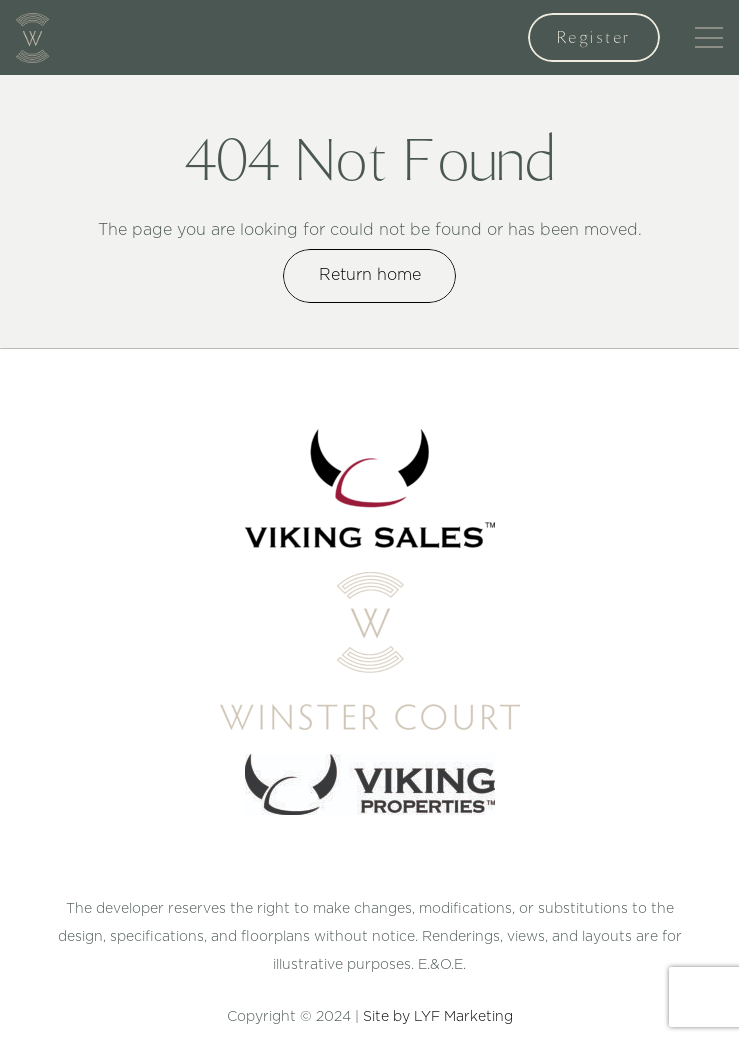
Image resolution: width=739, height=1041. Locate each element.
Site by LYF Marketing (438, 1017)
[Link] (32, 38)
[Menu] (709, 38)
